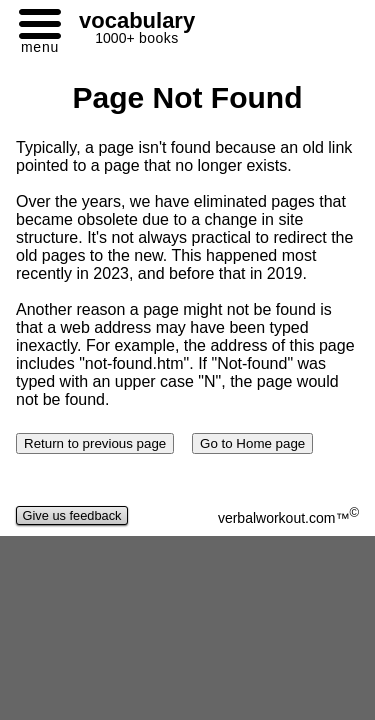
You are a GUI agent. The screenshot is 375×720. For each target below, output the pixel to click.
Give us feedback (72, 515)
